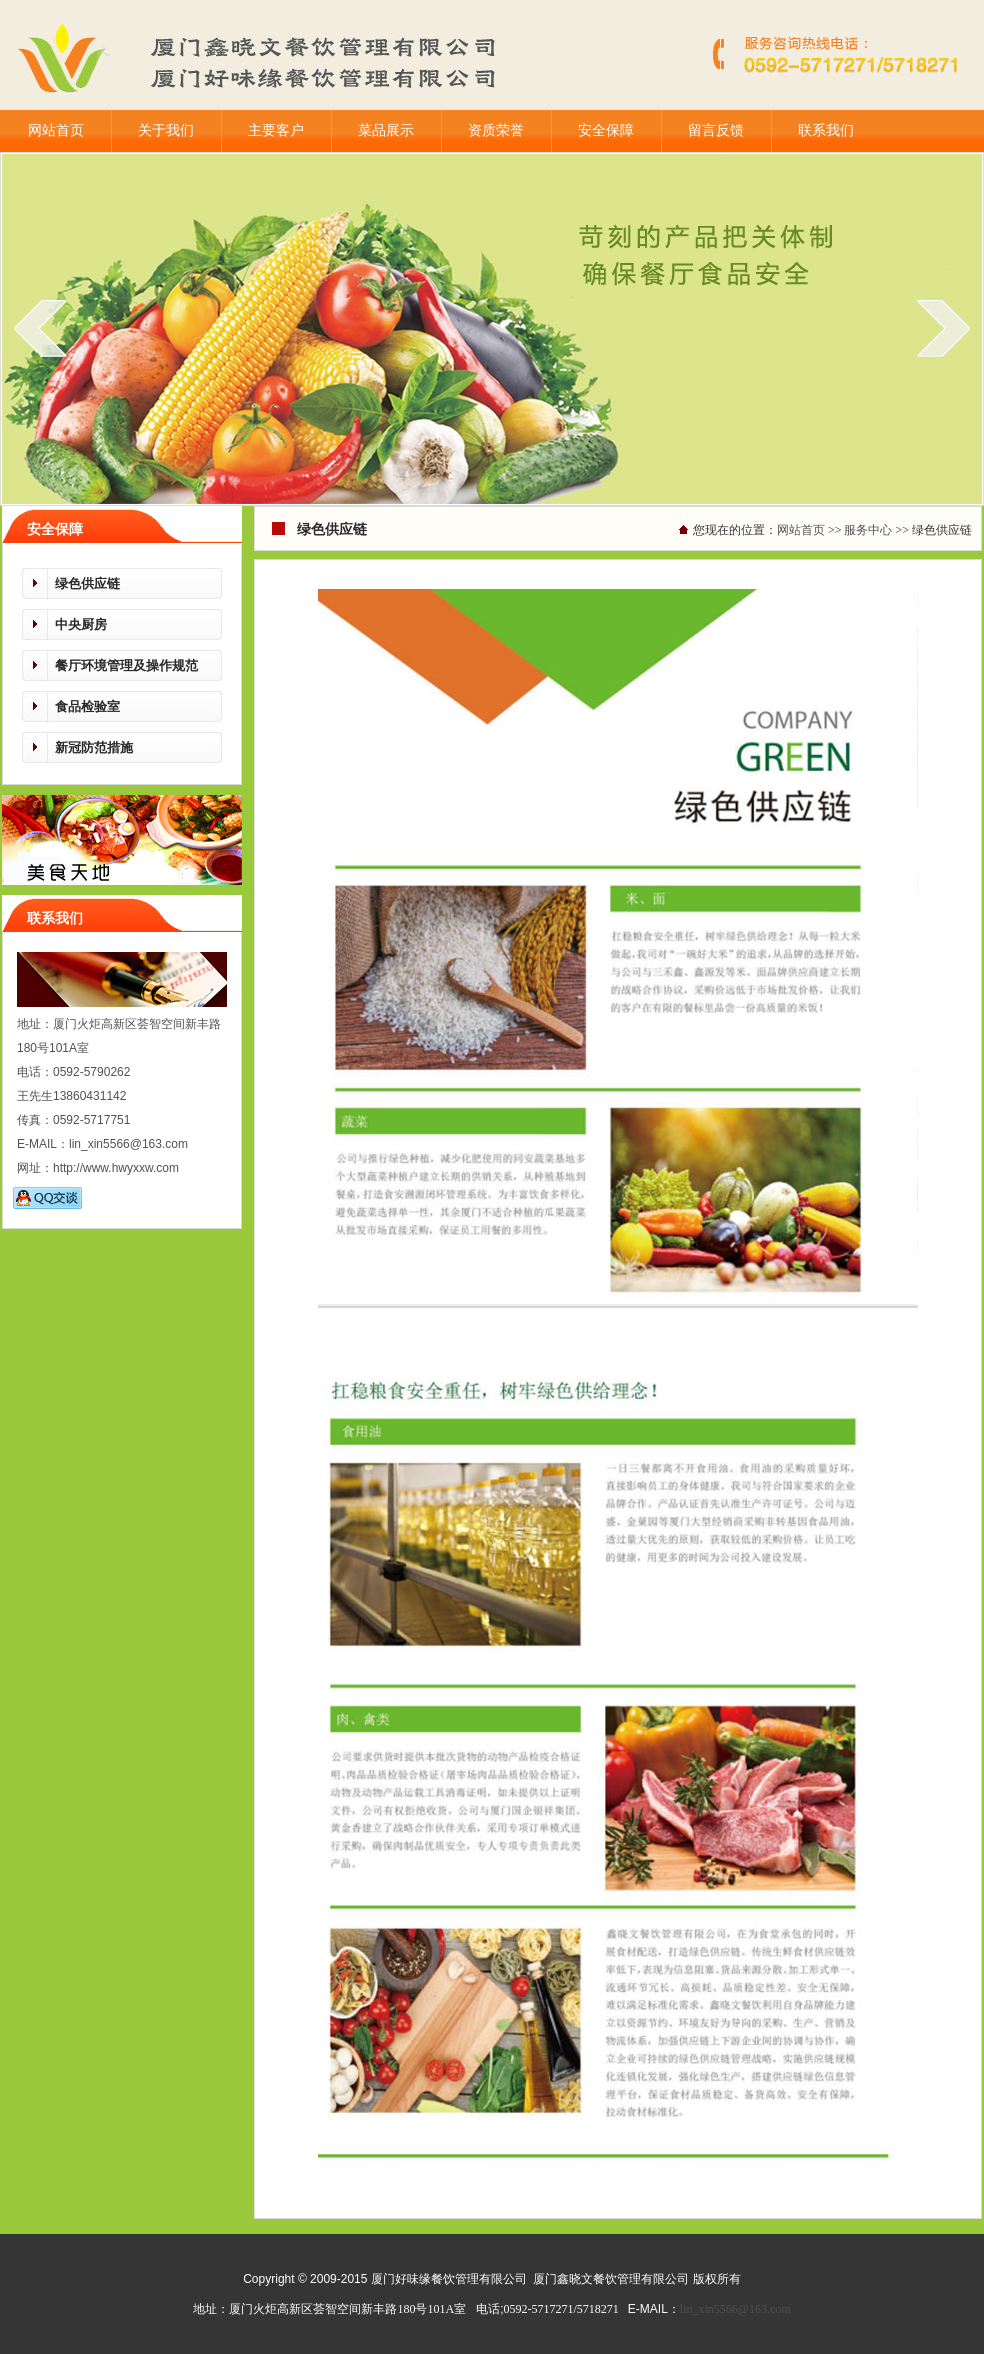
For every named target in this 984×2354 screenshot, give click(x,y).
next (943, 328)
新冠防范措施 (94, 747)
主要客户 (276, 130)
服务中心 (868, 530)
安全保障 (606, 130)
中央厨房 (81, 624)
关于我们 (166, 130)
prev (40, 328)
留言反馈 (716, 130)
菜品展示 (386, 130)
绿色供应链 (87, 583)
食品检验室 (87, 706)
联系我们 (826, 130)
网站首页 (56, 130)
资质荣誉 (496, 130)
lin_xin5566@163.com (735, 2309)
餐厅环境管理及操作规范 (126, 665)
